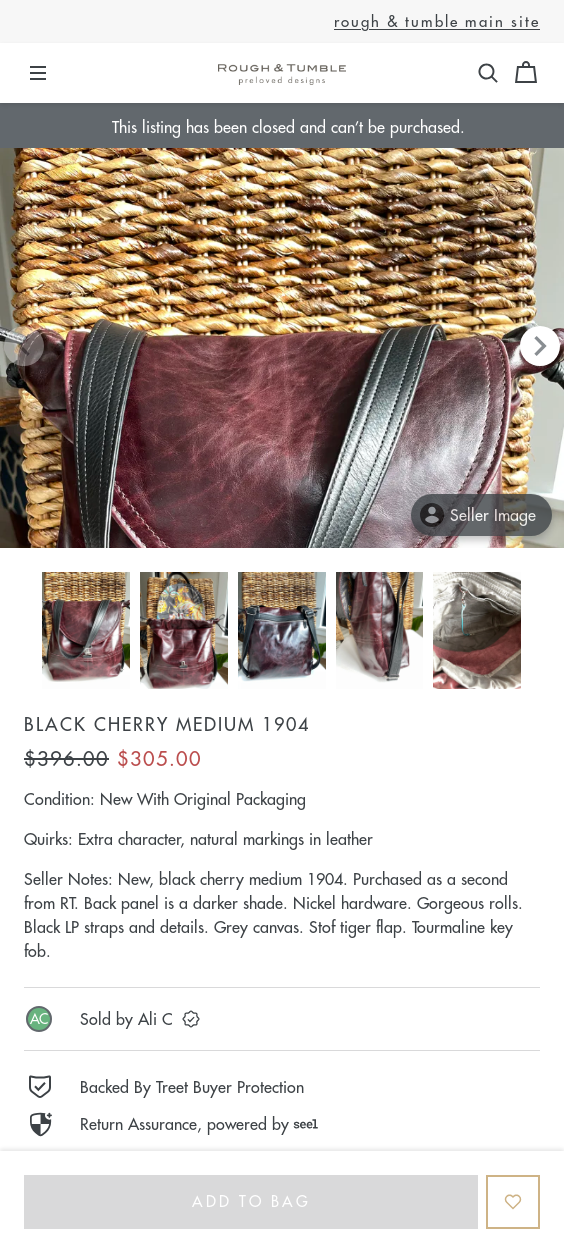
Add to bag (251, 1201)
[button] (488, 73)
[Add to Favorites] (513, 1202)
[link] (282, 1019)
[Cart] (526, 73)
